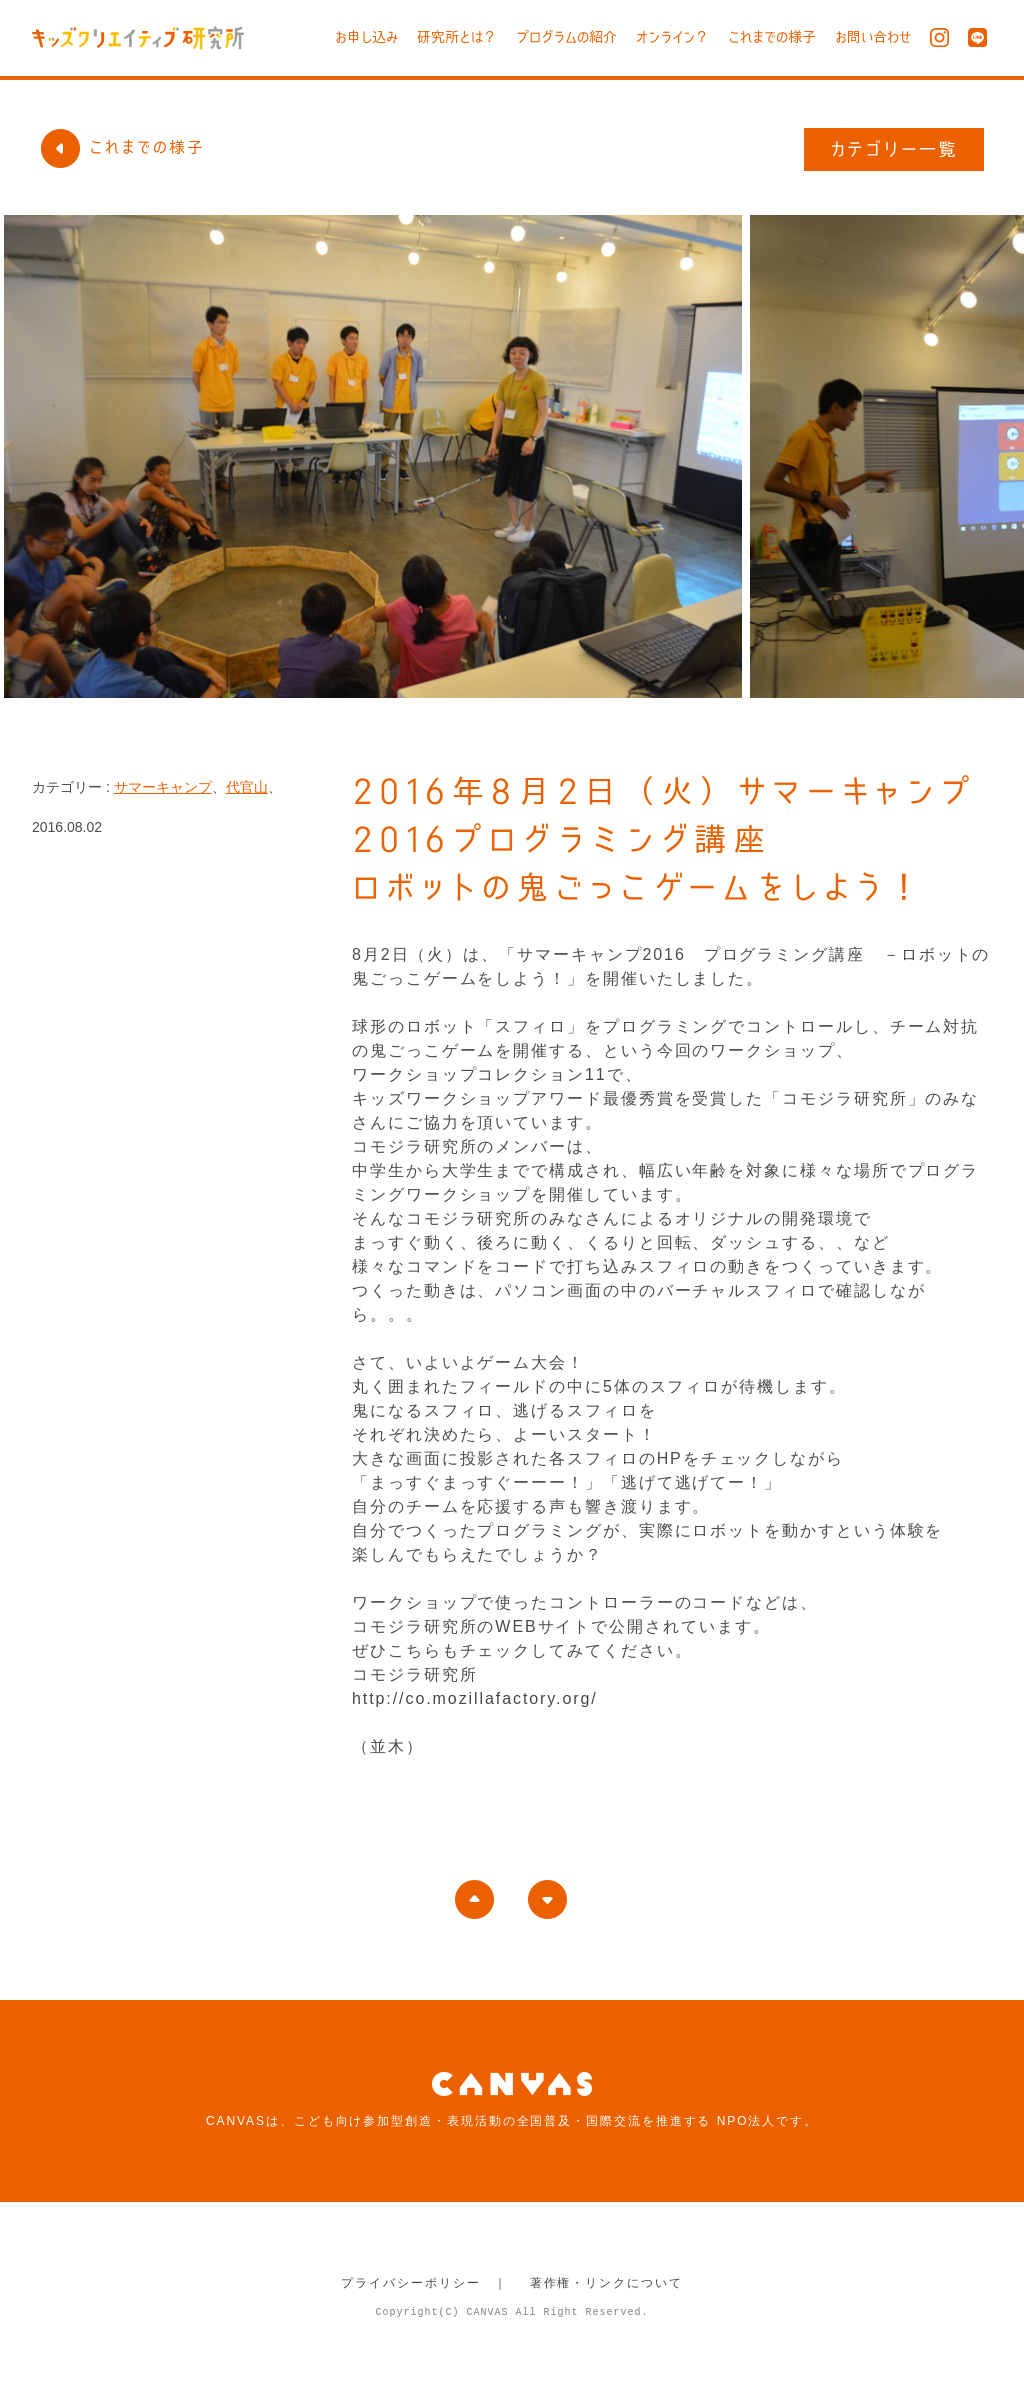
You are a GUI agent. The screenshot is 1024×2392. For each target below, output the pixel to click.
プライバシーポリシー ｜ (424, 2283)
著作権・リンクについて (606, 2283)
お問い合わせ (873, 37)
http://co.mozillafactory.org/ (475, 1698)
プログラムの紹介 (566, 37)
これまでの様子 (772, 37)
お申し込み (366, 37)
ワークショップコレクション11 (479, 1074)
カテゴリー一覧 (894, 149)
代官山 (247, 787)
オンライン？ (672, 37)
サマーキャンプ (163, 787)
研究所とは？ (457, 37)
